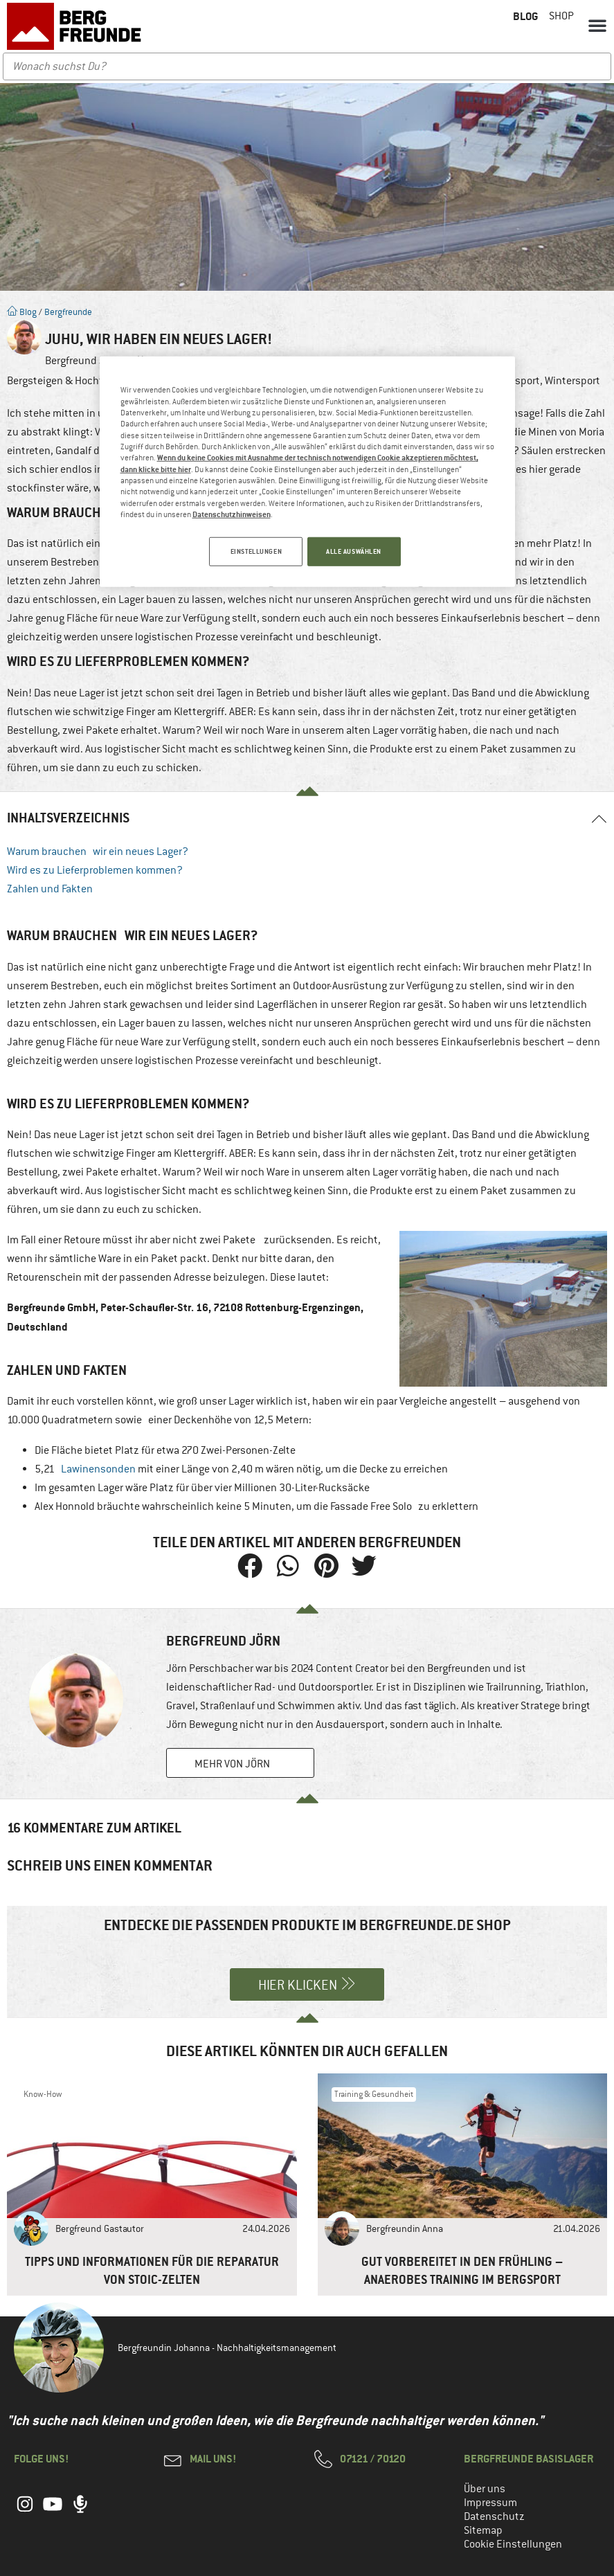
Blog (22, 312)
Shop (561, 16)
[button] (597, 24)
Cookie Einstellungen (513, 2544)
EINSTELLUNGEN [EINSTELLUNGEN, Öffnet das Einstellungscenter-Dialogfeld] (252, 551)
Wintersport (572, 381)
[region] (307, 472)
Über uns (484, 2489)
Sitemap (483, 2530)
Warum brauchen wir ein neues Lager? (97, 851)
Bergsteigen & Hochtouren (68, 381)
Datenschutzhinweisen (231, 513)
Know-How (43, 2094)
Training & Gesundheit (373, 2094)
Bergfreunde (68, 312)
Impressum (490, 2503)
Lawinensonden (98, 1469)
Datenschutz (494, 2516)
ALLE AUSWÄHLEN (353, 551)
